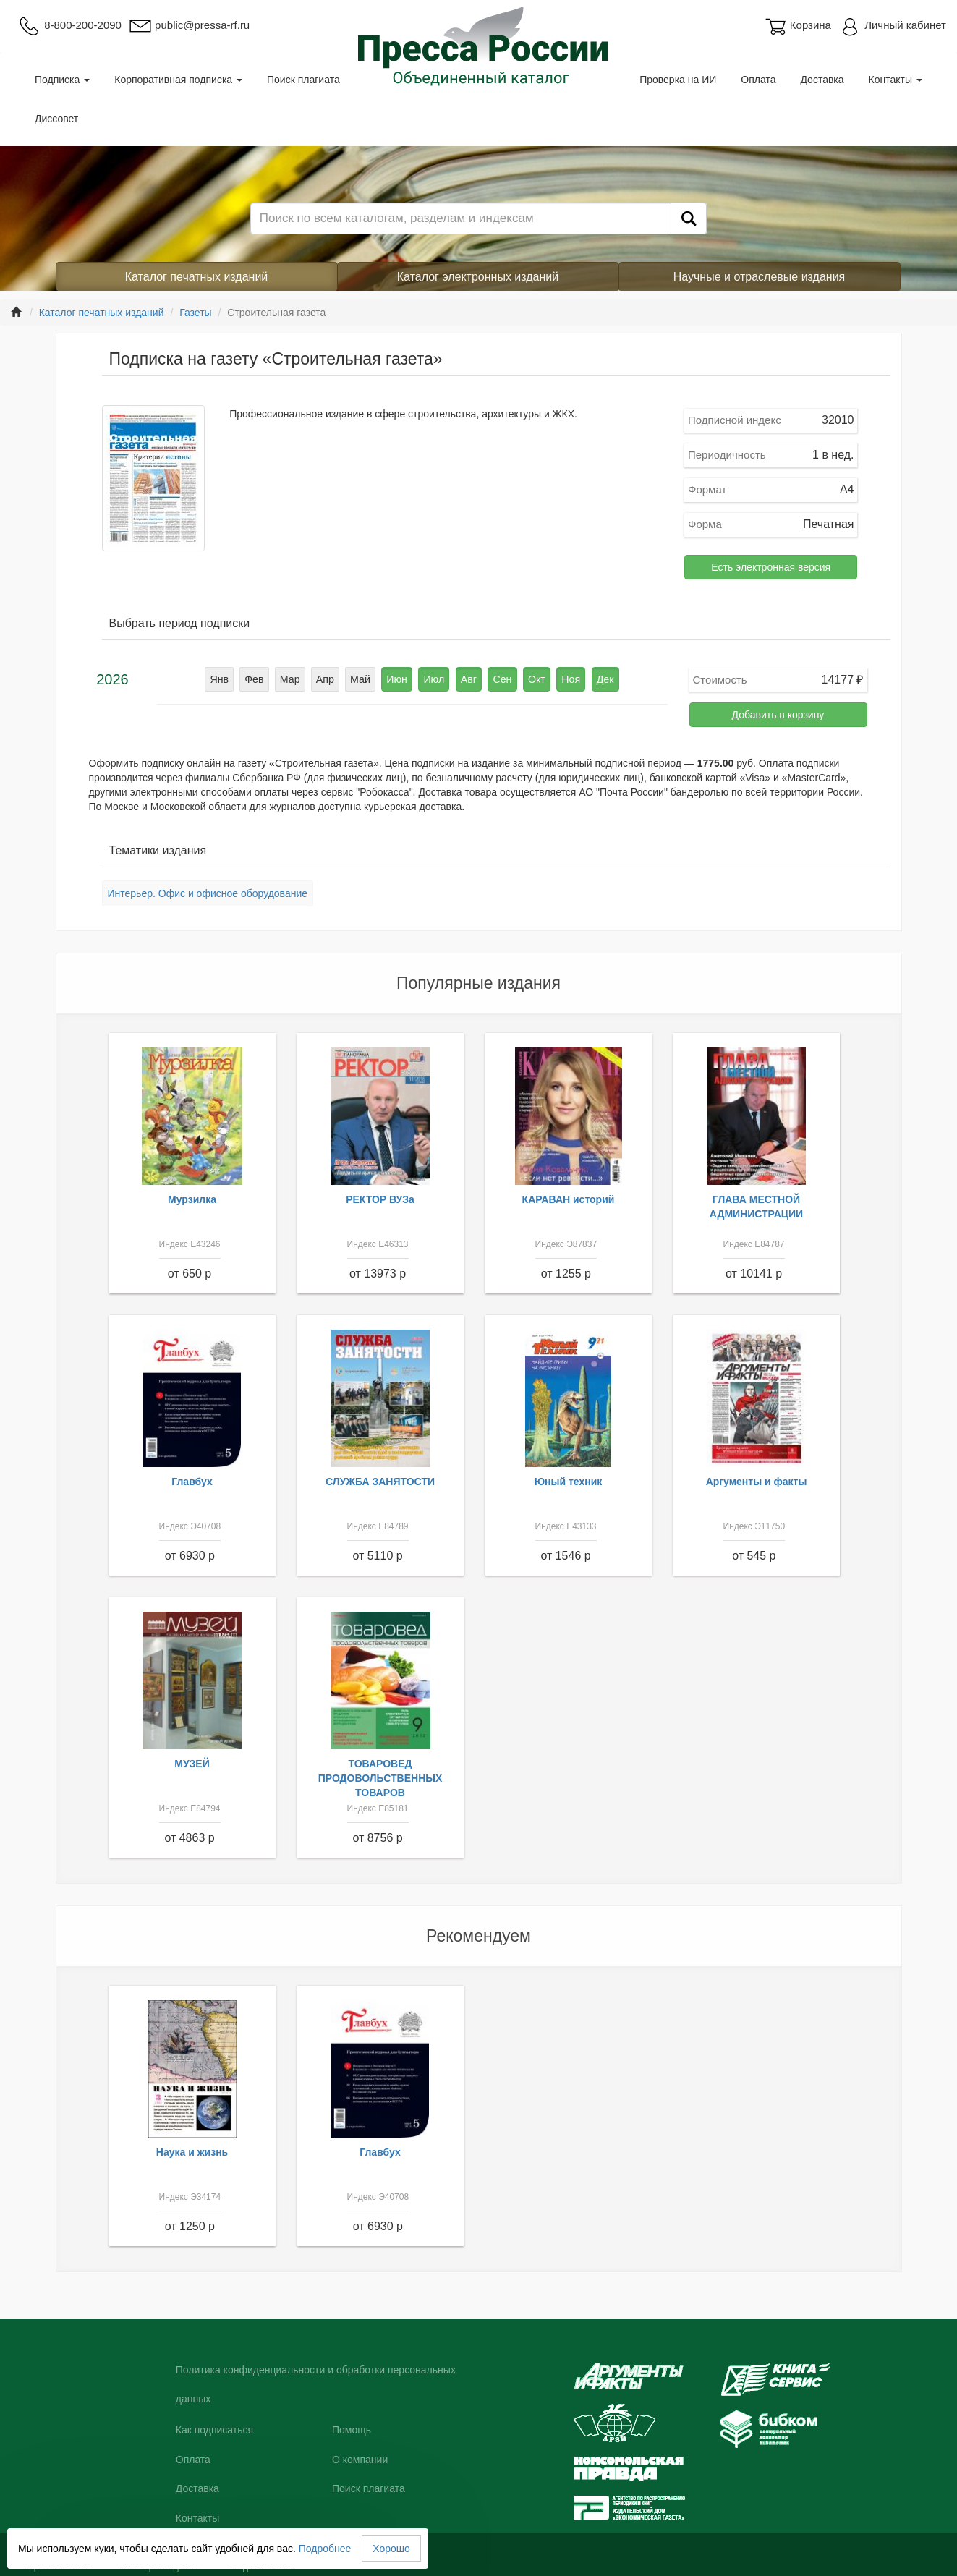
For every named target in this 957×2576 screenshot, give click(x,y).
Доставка (821, 79)
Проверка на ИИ (677, 79)
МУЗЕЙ (192, 1763)
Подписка (62, 79)
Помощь (351, 2430)
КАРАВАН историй (568, 1199)
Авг (468, 679)
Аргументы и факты (756, 1481)
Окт (534, 679)
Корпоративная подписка (178, 79)
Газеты (195, 312)
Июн (398, 679)
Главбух (192, 1481)
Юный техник (569, 1481)
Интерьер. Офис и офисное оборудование (208, 893)
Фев (257, 679)
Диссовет (56, 118)
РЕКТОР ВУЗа (380, 1199)
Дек (601, 679)
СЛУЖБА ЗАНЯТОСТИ (380, 1481)
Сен (501, 679)
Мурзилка (192, 1199)
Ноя (568, 679)
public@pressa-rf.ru (189, 25)
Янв (222, 679)
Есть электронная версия (770, 567)
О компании (360, 2459)
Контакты (895, 79)
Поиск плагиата (303, 79)
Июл (434, 679)
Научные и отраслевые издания (759, 277)
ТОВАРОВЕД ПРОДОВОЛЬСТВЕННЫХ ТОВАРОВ (380, 1778)
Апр (327, 679)
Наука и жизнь (192, 2152)
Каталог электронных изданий (477, 277)
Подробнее (325, 2548)
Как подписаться (214, 2430)
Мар (292, 679)
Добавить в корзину (778, 714)
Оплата (758, 79)
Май (361, 679)
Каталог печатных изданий (196, 277)
